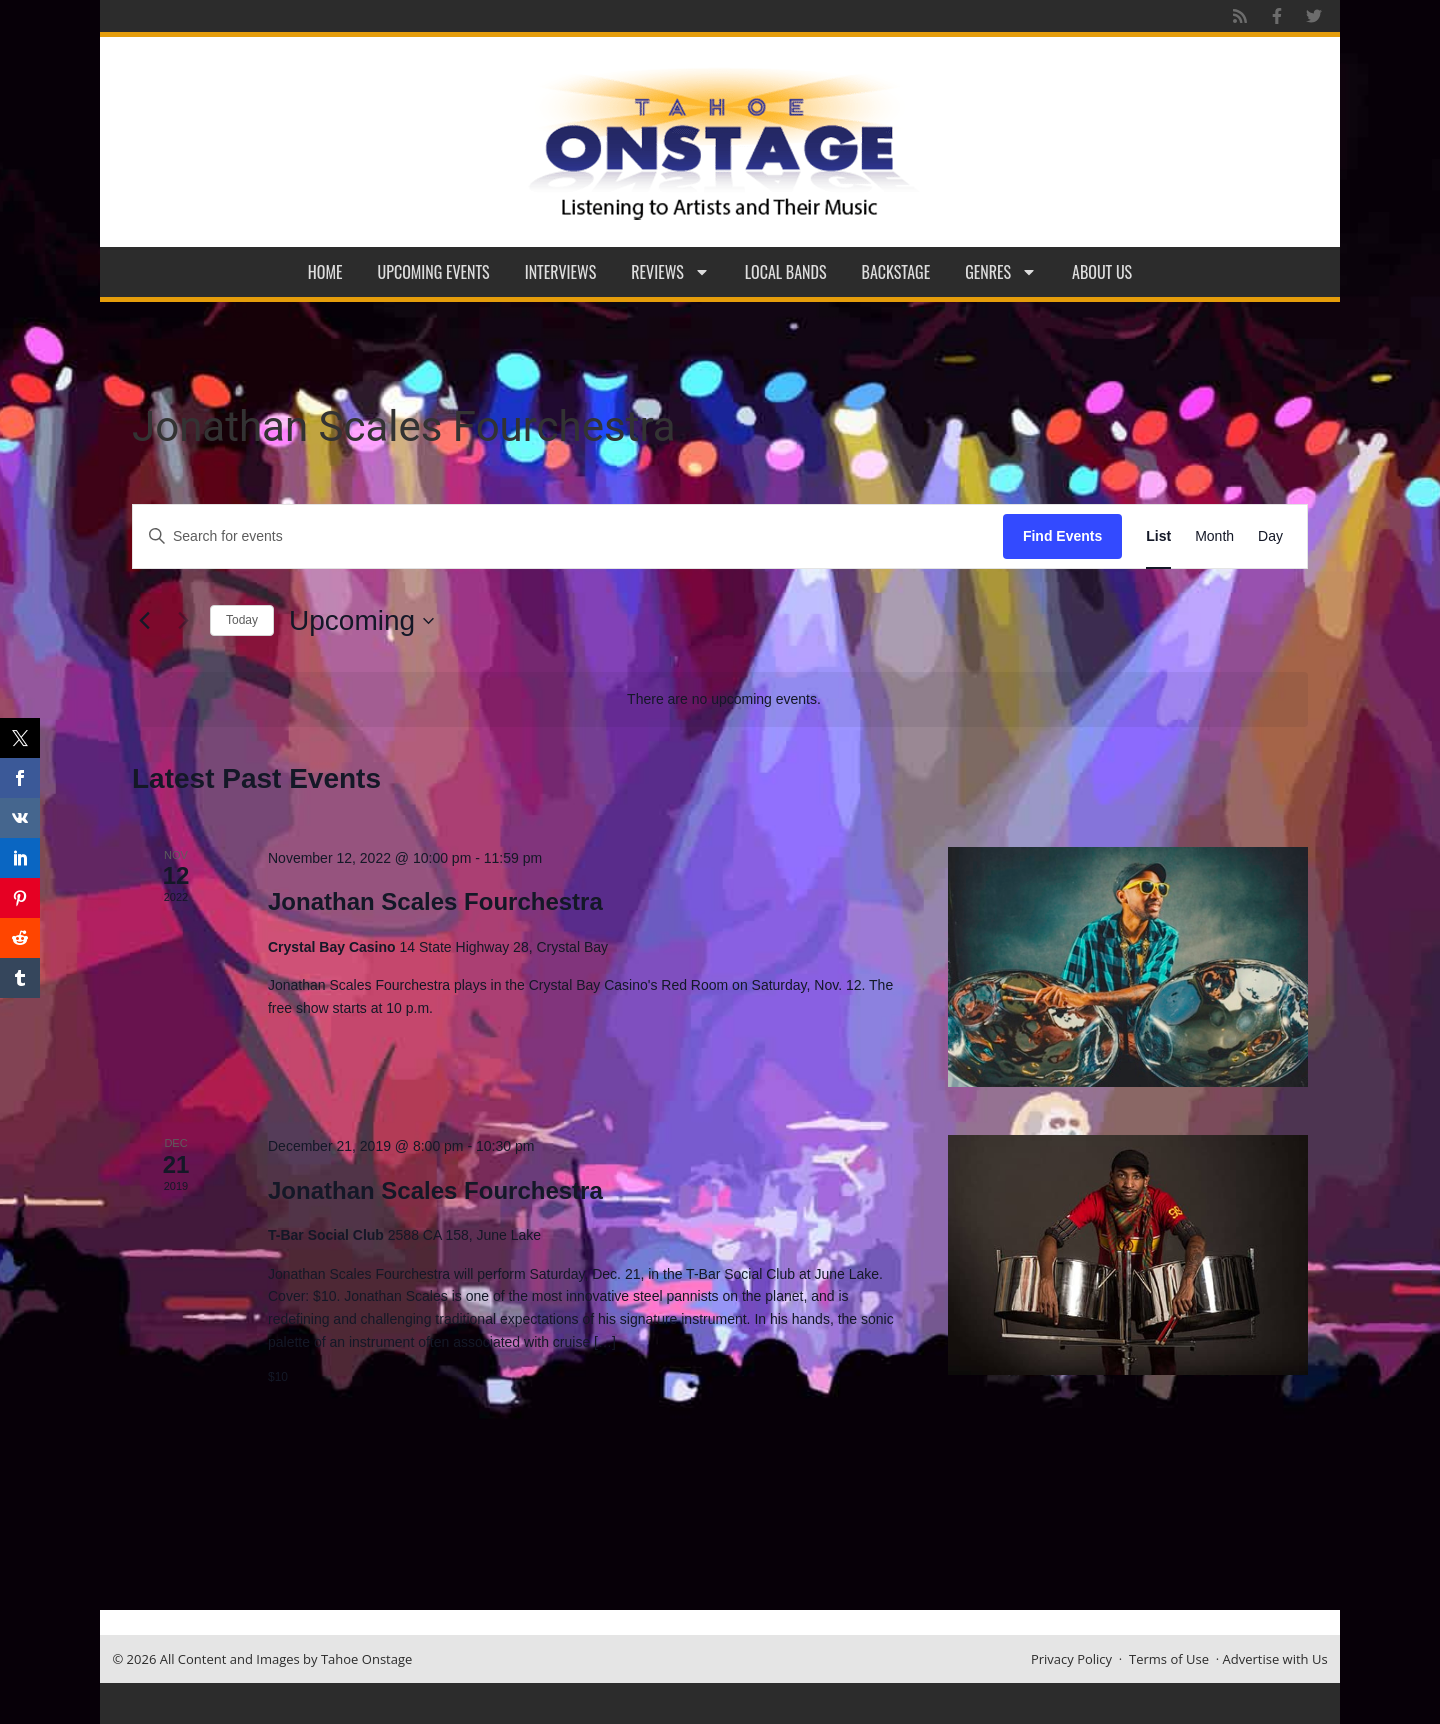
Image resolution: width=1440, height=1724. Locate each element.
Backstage (896, 272)
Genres (1001, 272)
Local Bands (786, 272)
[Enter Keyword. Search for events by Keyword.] (568, 536)
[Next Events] (183, 621)
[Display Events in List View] (1158, 536)
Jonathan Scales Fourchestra (435, 901)
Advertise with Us (1275, 1659)
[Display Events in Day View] (1270, 536)
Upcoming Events (434, 272)
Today (242, 620)
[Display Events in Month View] (1214, 536)
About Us (1102, 272)
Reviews (670, 272)
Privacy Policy (1071, 1659)
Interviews (561, 272)
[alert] (724, 699)
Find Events (1062, 536)
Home (325, 272)
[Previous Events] (144, 621)
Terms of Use (1169, 1659)
